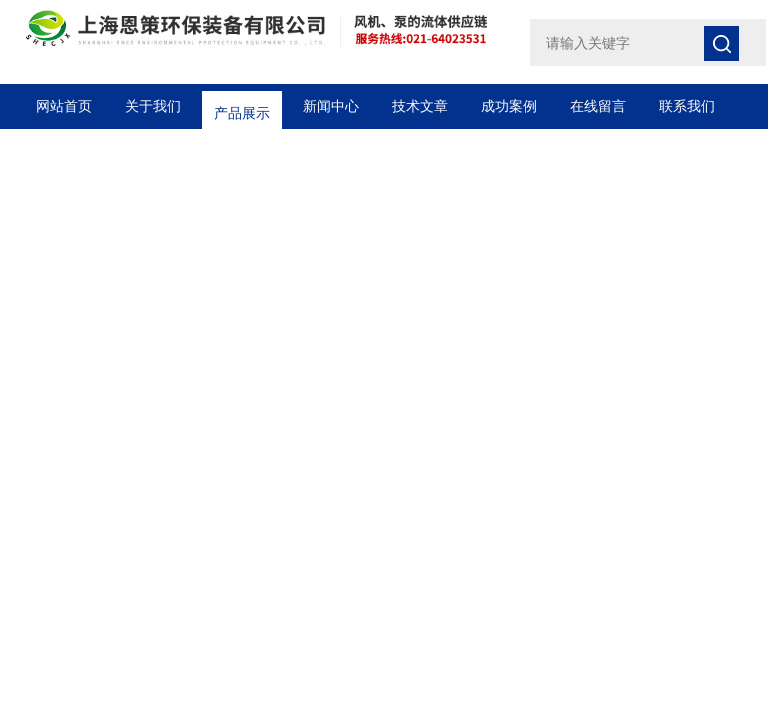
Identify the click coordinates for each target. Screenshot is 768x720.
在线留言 (598, 106)
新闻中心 (331, 106)
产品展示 (242, 106)
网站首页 (64, 106)
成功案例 (509, 106)
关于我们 (153, 106)
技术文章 (420, 106)
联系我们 (687, 106)
